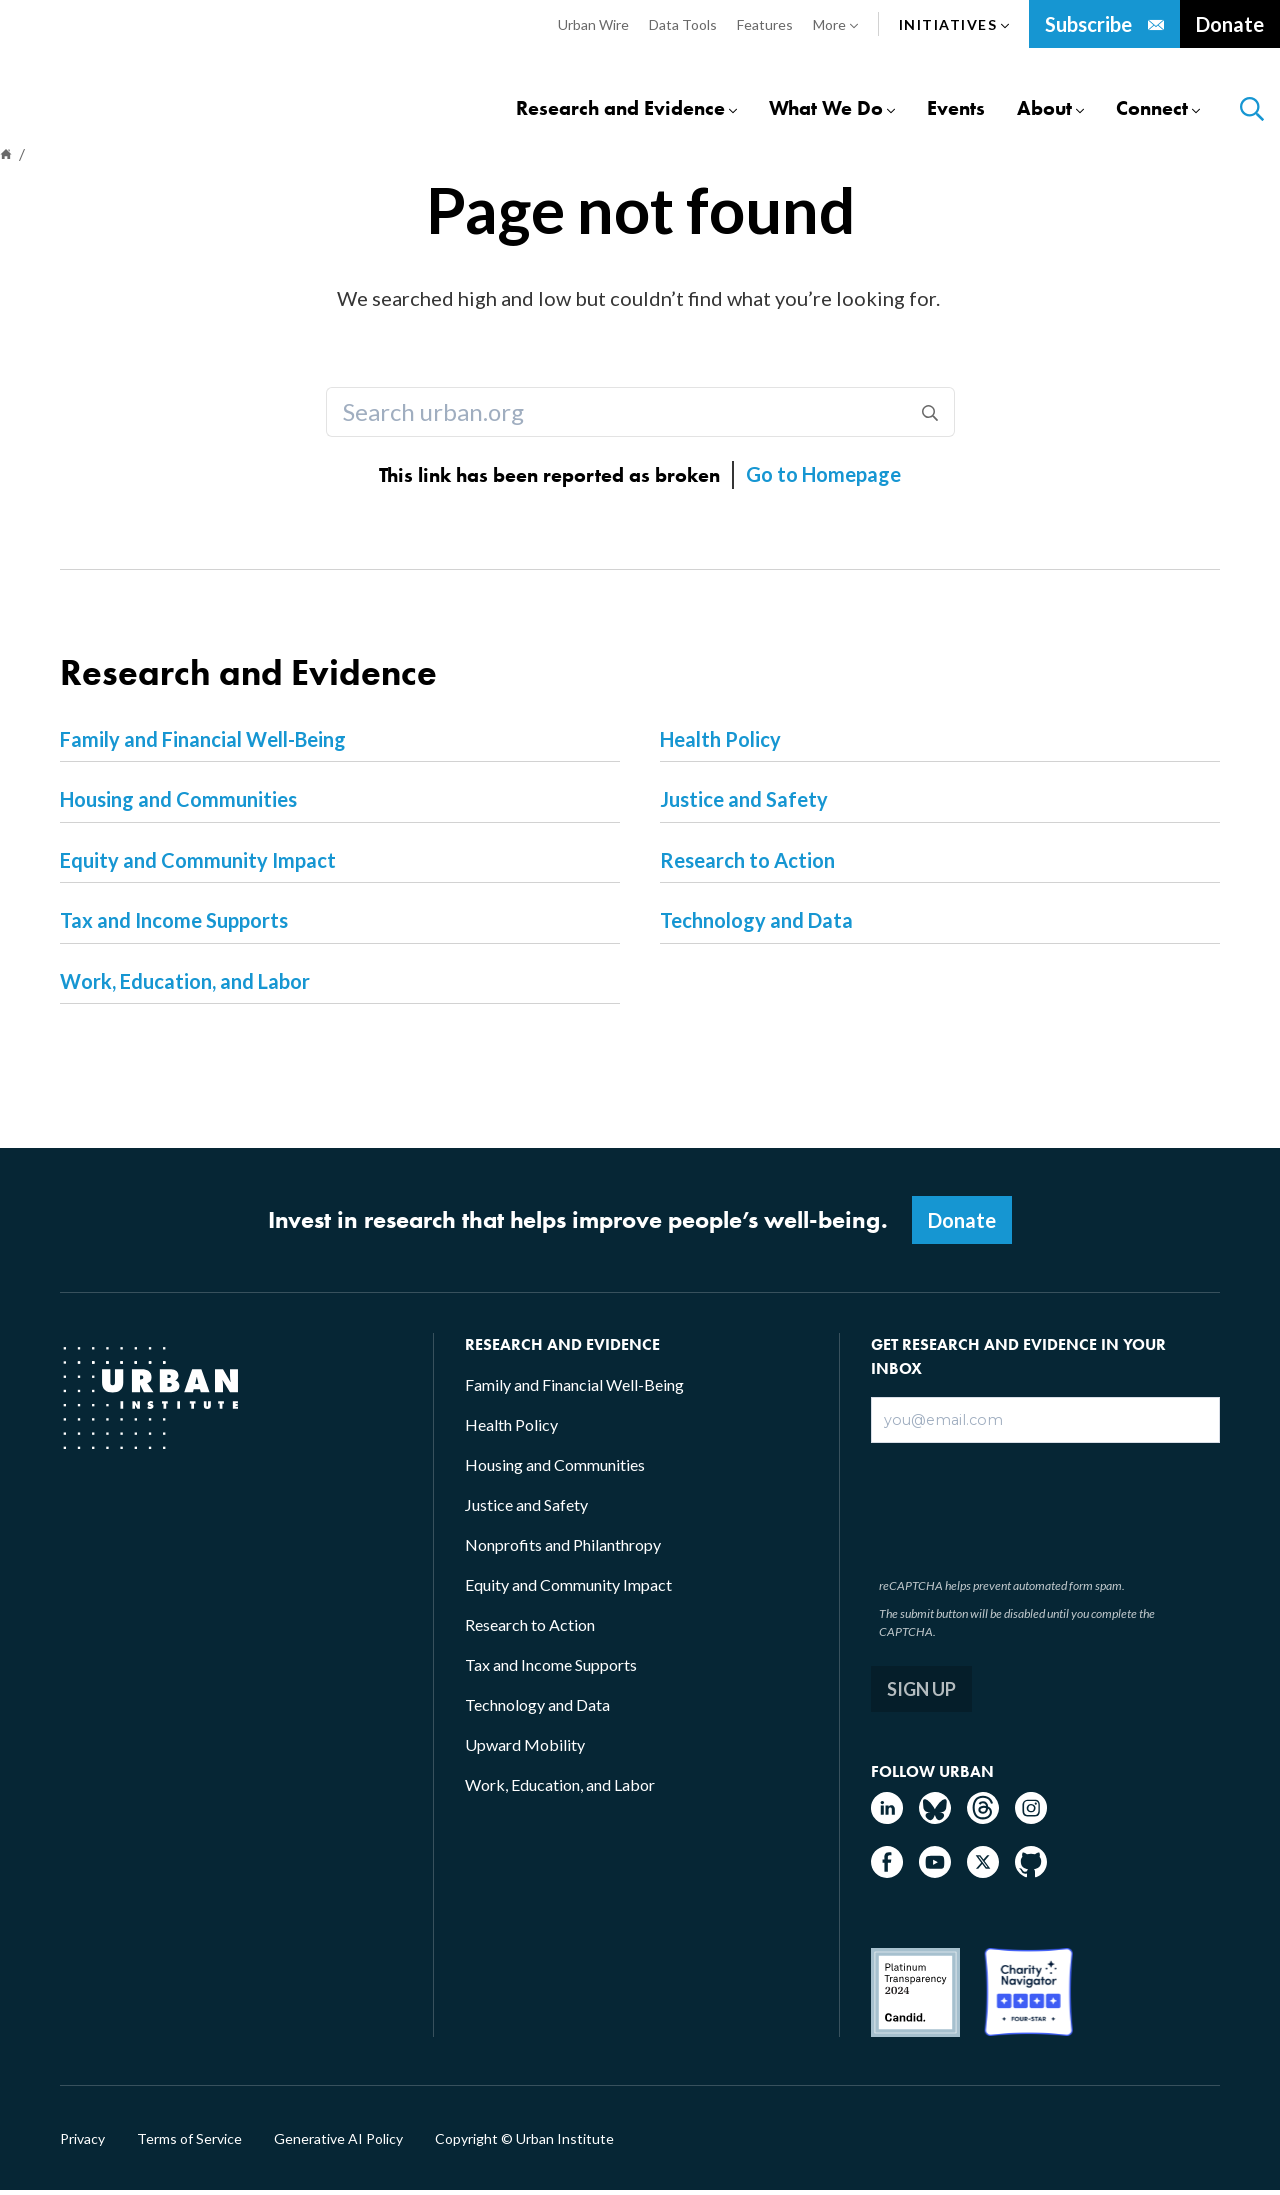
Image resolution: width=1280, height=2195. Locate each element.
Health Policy (720, 743)
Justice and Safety (744, 803)
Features (765, 24)
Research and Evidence (620, 110)
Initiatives (954, 25)
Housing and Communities (178, 803)
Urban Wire (593, 24)
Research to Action (747, 864)
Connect (1152, 110)
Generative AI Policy (338, 2143)
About (1044, 110)
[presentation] (1025, 1510)
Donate (1230, 24)
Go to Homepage (823, 478)
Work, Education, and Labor (185, 985)
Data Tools (683, 24)
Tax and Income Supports (174, 924)
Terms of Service (189, 2143)
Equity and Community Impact (198, 864)
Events (956, 110)
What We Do (826, 110)
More (835, 25)
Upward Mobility (525, 1748)
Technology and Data (756, 924)
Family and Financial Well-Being (203, 743)
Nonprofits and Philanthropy (563, 1548)
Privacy (82, 2143)
